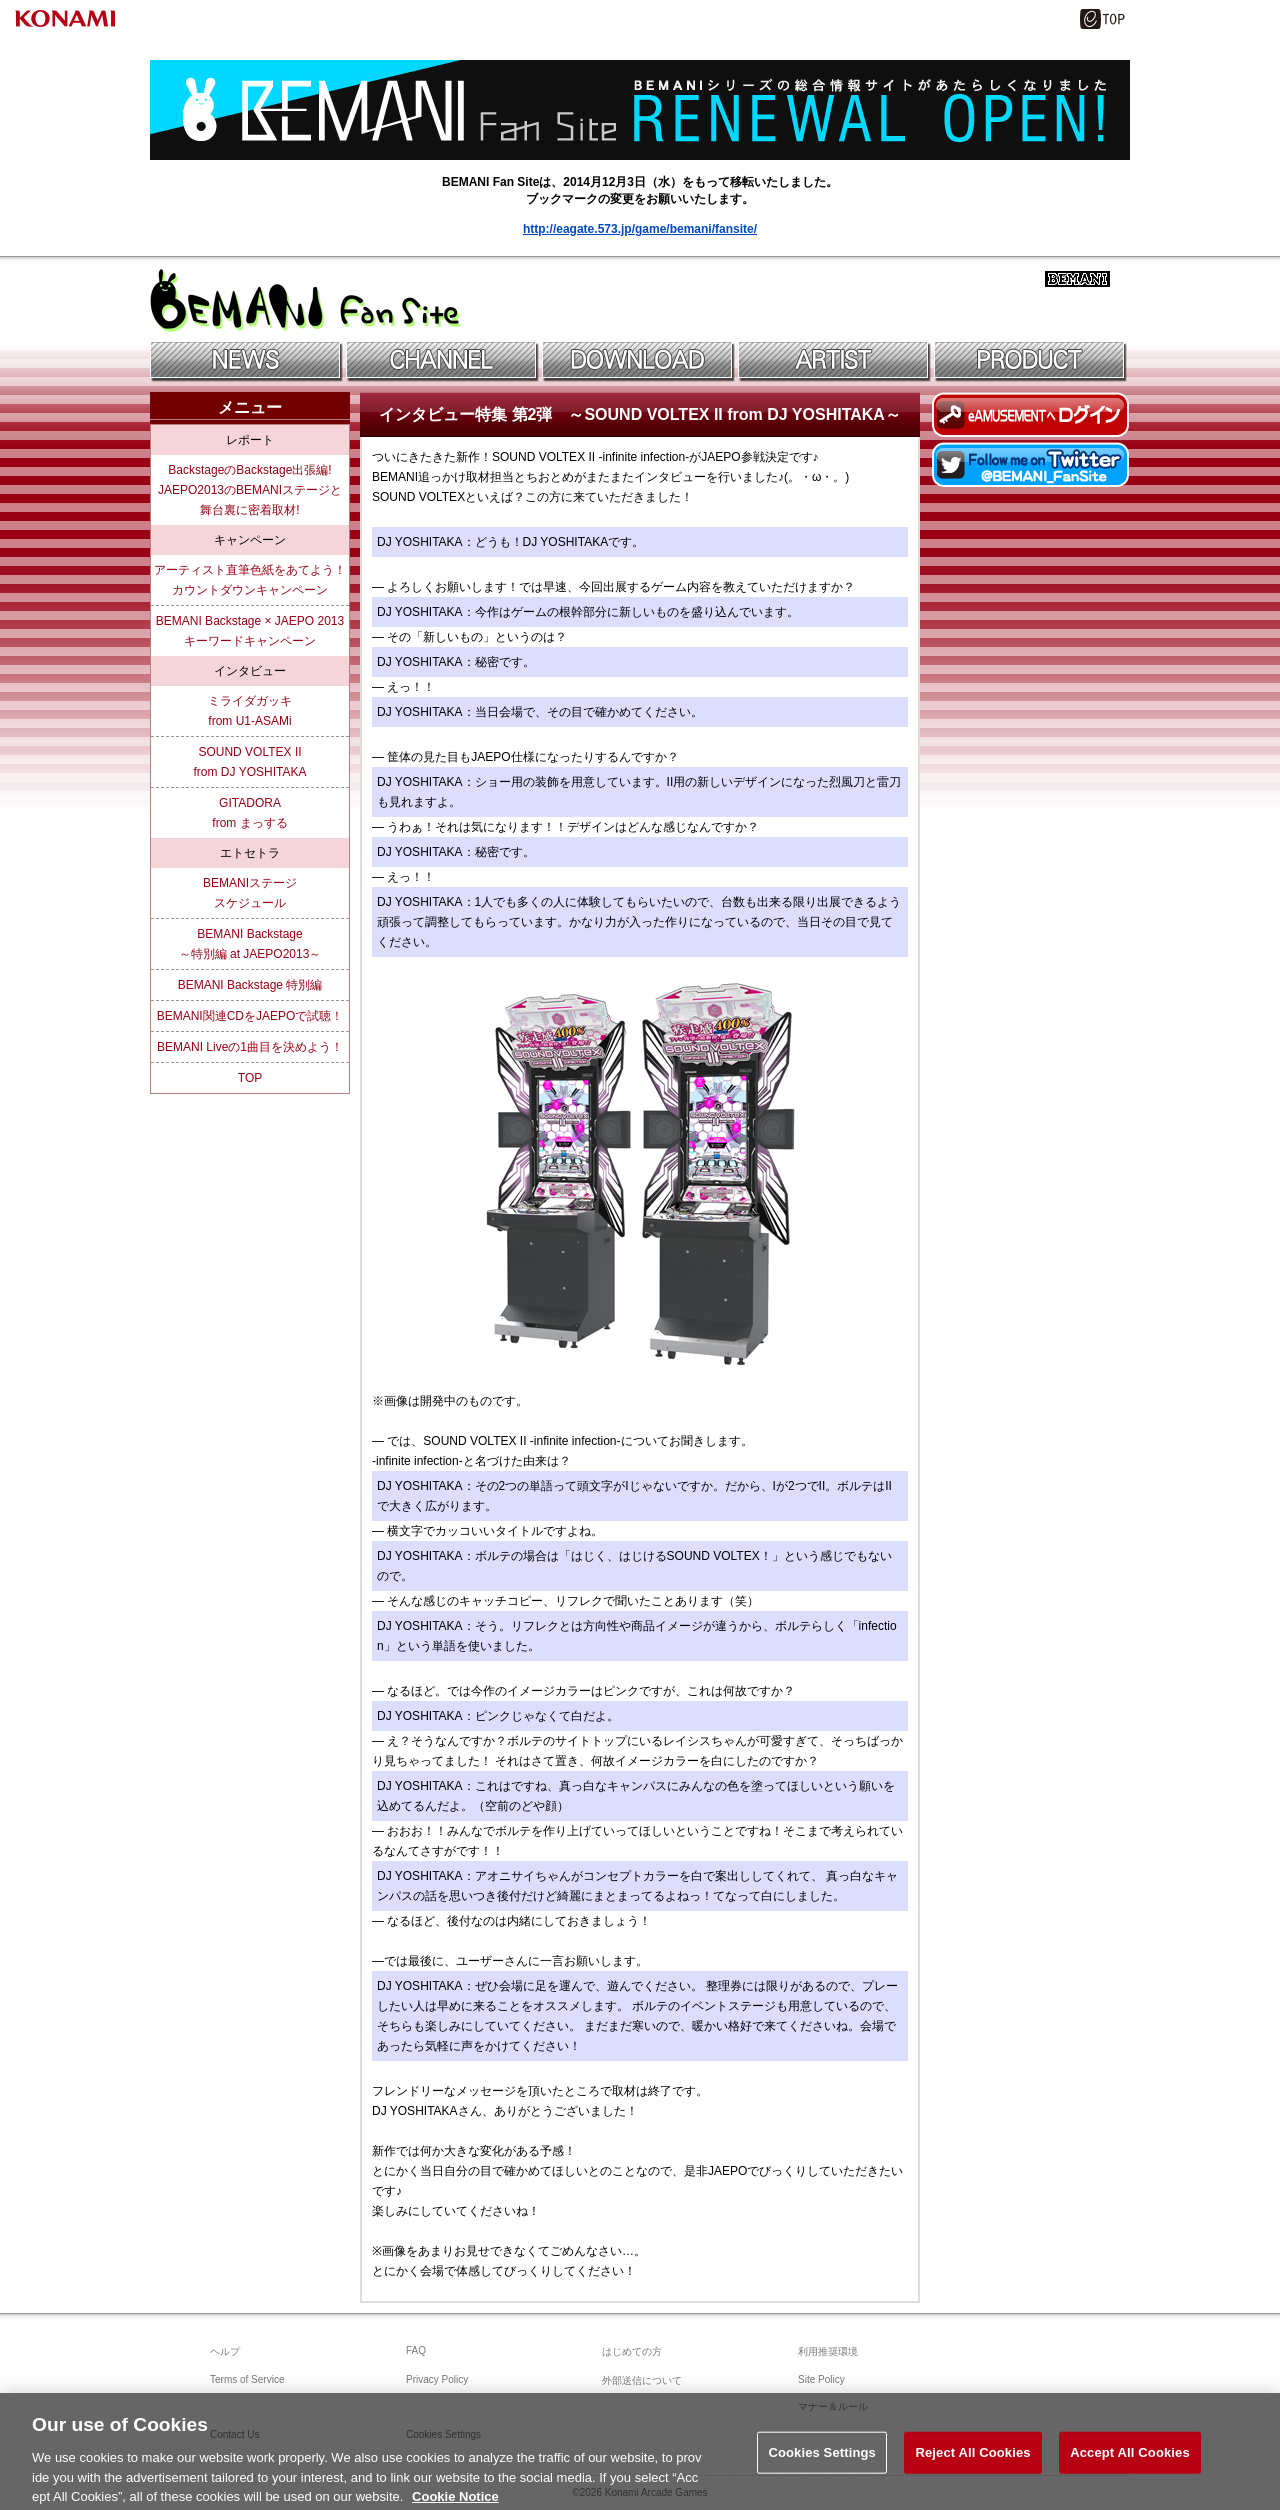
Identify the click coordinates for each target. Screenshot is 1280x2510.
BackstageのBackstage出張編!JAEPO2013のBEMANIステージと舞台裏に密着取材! (250, 490)
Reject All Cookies (972, 2464)
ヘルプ (225, 2351)
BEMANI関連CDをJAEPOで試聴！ (250, 1016)
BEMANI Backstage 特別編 (250, 985)
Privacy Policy (437, 2379)
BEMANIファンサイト (305, 300)
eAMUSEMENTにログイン (1031, 414)
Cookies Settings (822, 2464)
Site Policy (821, 2379)
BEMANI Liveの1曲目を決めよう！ (250, 1047)
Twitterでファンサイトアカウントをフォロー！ (1031, 464)
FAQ (416, 2350)
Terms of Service (247, 2379)
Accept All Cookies (1130, 2464)
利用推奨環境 (828, 2351)
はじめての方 (632, 2351)
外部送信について (642, 2380)
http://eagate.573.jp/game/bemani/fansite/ (640, 229)
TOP (250, 1078)
